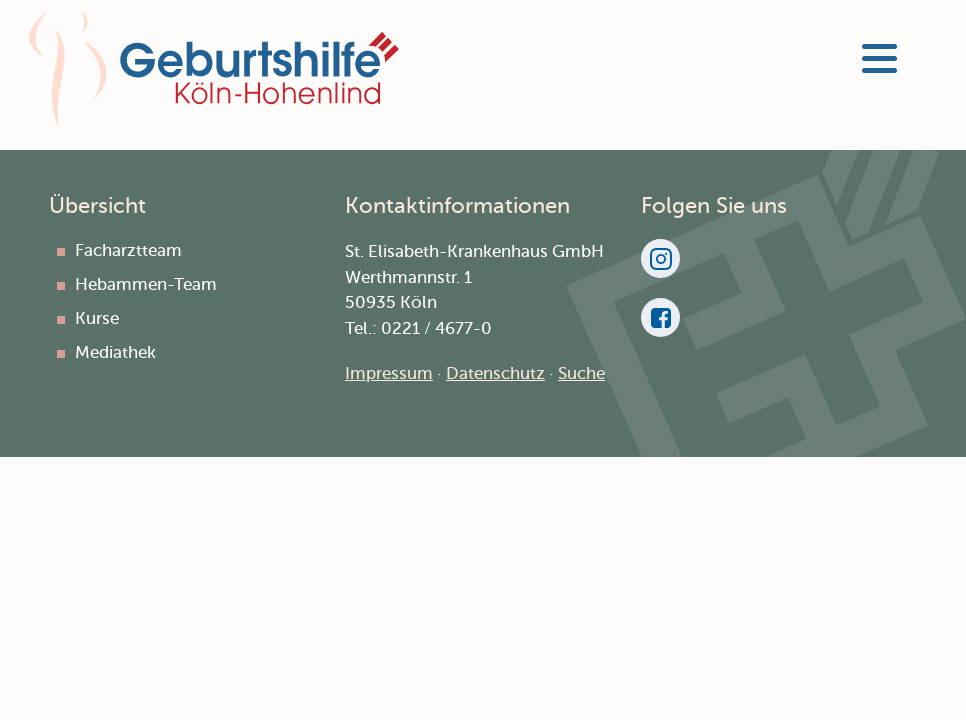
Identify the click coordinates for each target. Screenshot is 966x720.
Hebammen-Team (146, 284)
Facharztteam (128, 250)
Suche (581, 373)
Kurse (97, 318)
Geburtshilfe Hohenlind (214, 70)
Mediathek (115, 352)
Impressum (389, 373)
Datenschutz (495, 373)
